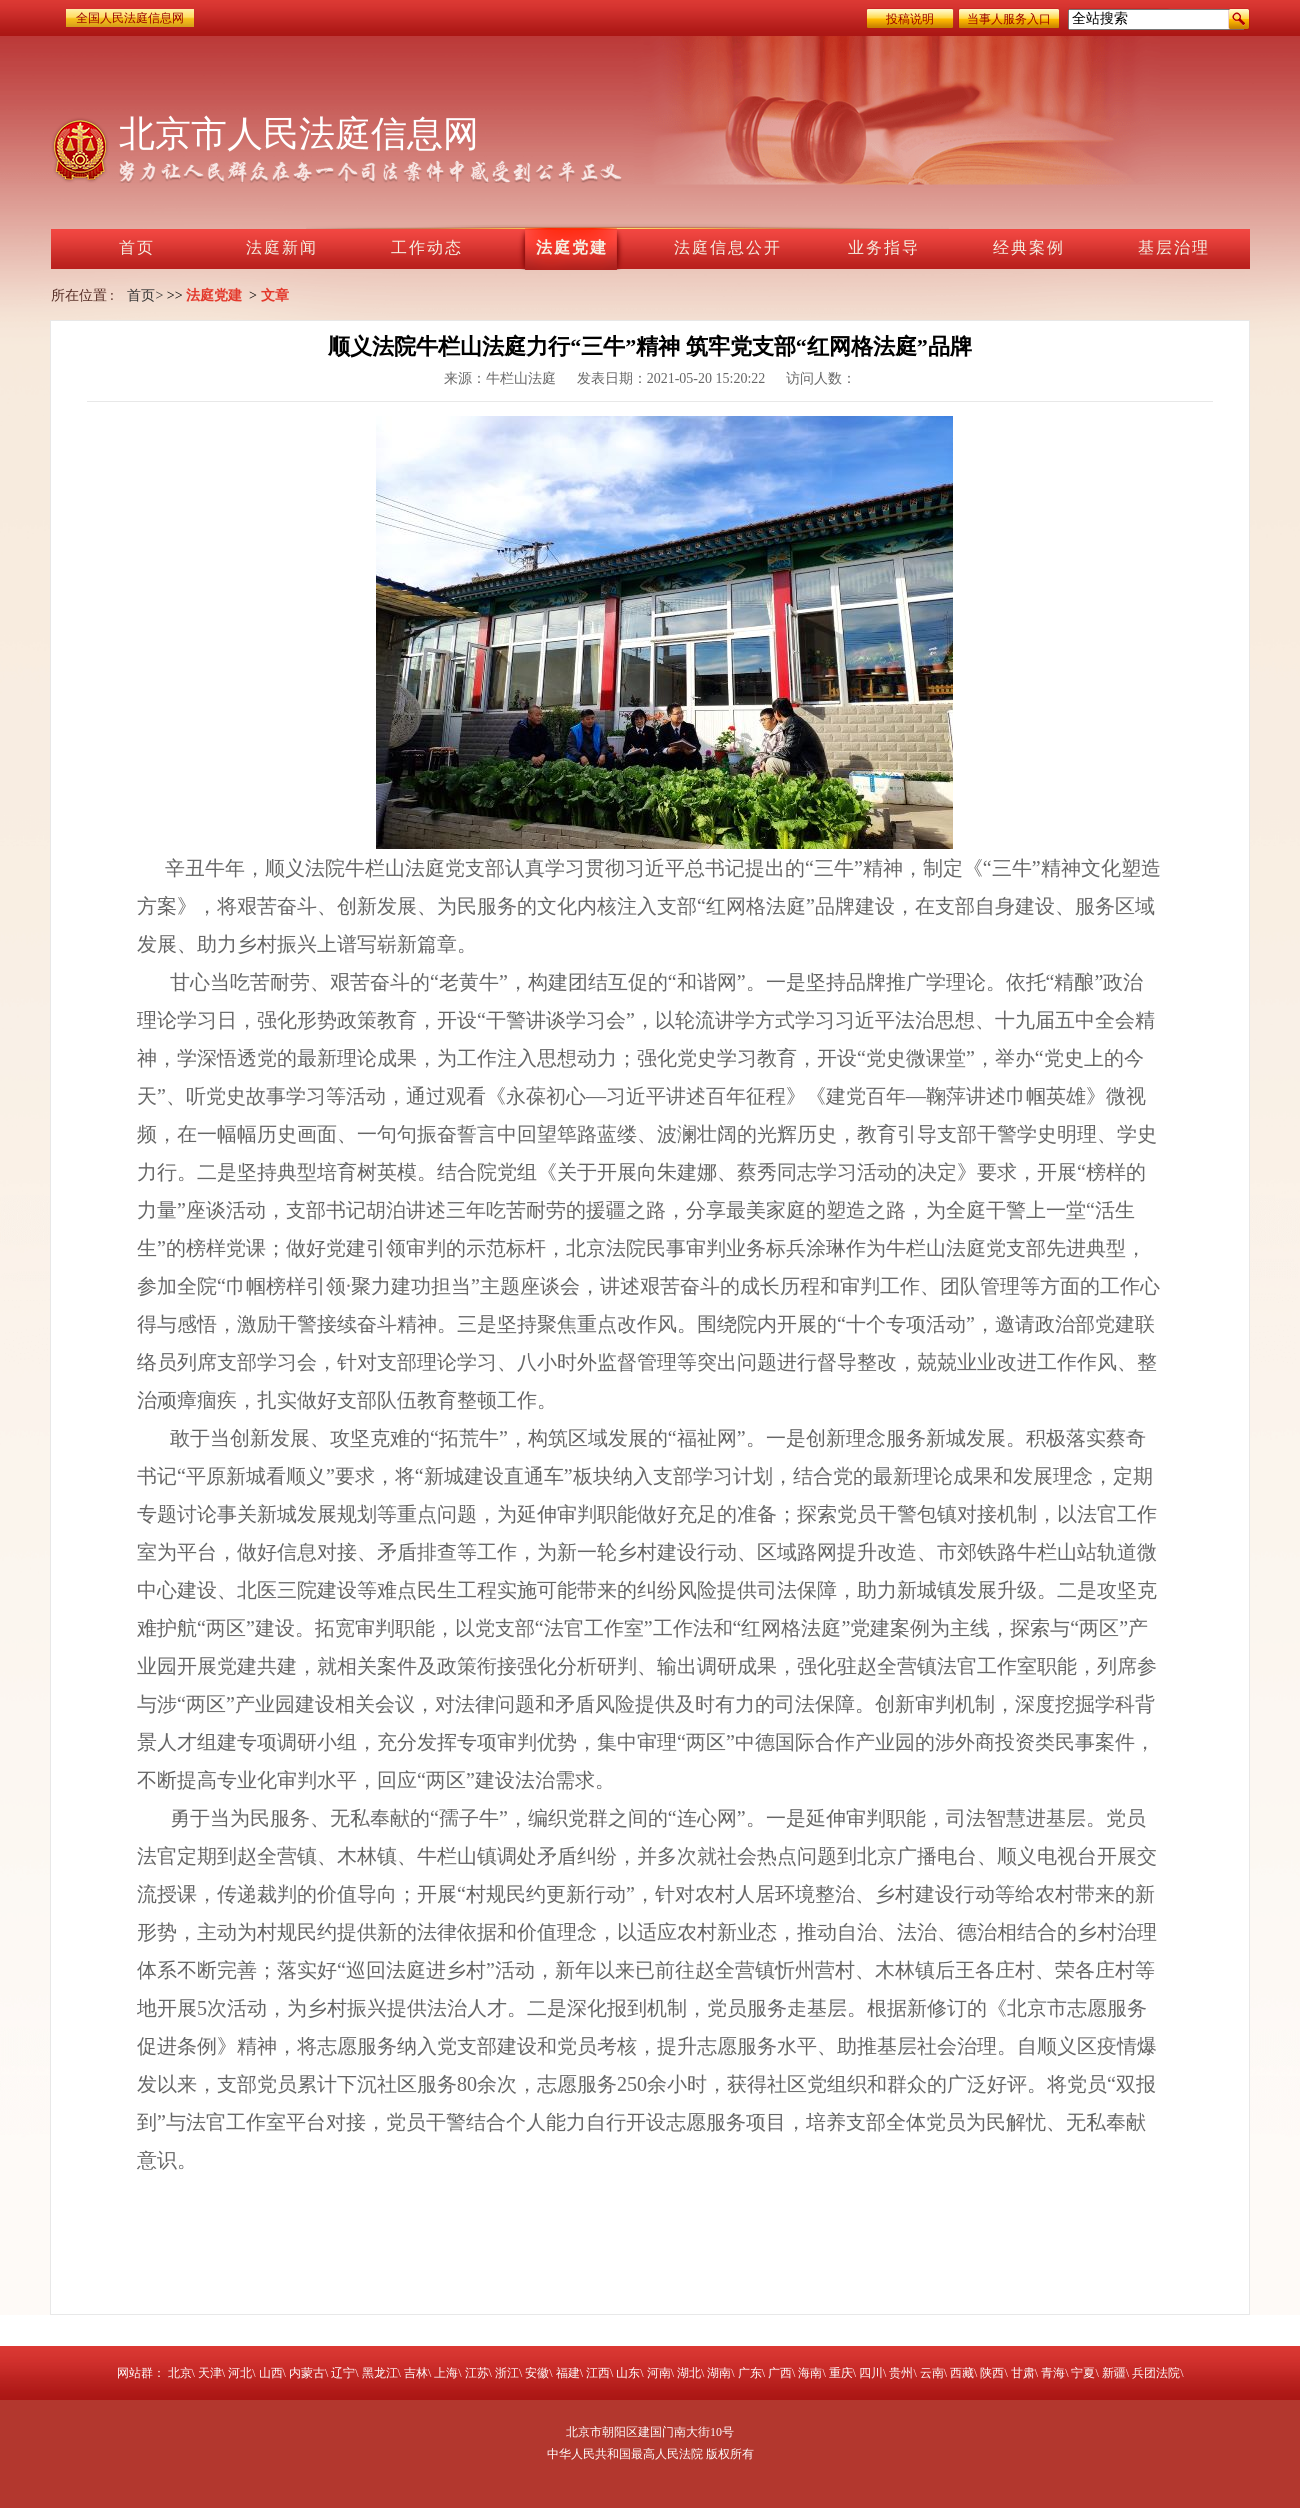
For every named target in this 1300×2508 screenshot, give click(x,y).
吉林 (416, 2373)
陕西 (992, 2373)
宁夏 (1083, 2373)
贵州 (901, 2373)
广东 (750, 2373)
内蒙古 (307, 2373)
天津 (210, 2373)
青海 (1053, 2373)
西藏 (962, 2373)
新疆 (1114, 2373)
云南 (932, 2373)
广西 (780, 2373)
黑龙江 (380, 2373)
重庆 (841, 2373)
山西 (271, 2373)
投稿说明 (910, 19)
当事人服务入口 (1009, 19)
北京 (180, 2373)
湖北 (689, 2373)
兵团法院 (1156, 2373)
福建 (568, 2373)
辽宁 (343, 2373)
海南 (810, 2373)
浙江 (507, 2373)
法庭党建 (214, 295)
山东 (628, 2373)
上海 (446, 2373)
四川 (871, 2373)
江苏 (477, 2373)
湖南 (719, 2373)
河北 (240, 2373)
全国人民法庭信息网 (130, 18)
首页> (145, 295)
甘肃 (1023, 2373)
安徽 (537, 2373)
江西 (598, 2373)
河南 (659, 2373)
